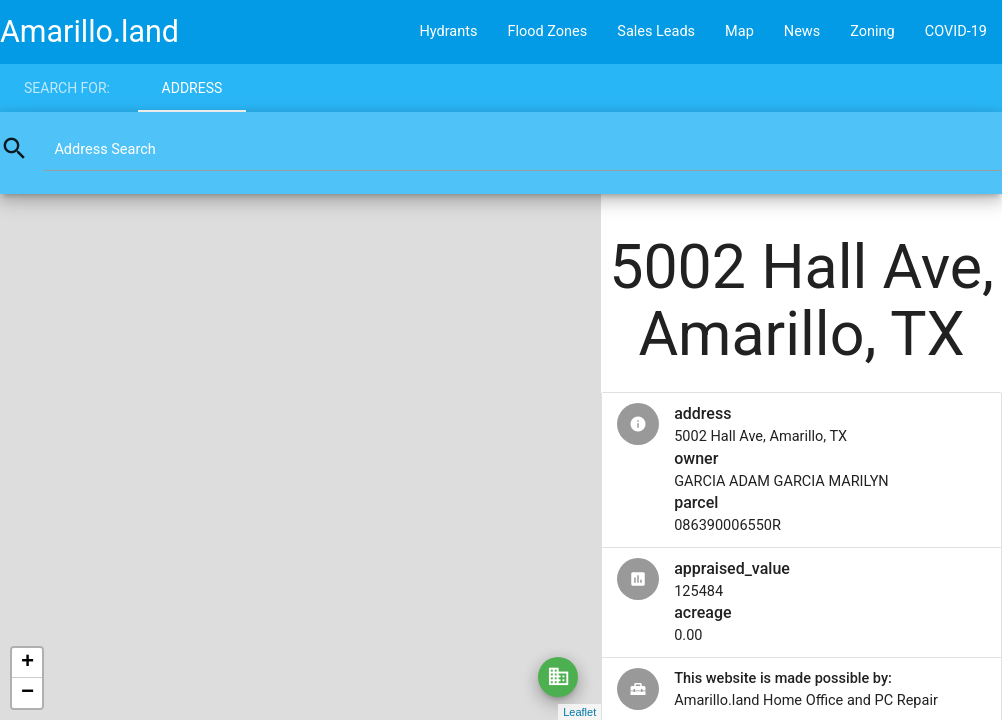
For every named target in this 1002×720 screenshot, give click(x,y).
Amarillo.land (89, 31)
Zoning (872, 31)
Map (739, 31)
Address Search (104, 149)
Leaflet (579, 712)
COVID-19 (956, 31)
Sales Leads (656, 31)
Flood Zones (547, 31)
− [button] (27, 693)
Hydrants (448, 31)
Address (192, 88)
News (802, 31)
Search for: (67, 88)
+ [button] (27, 663)
